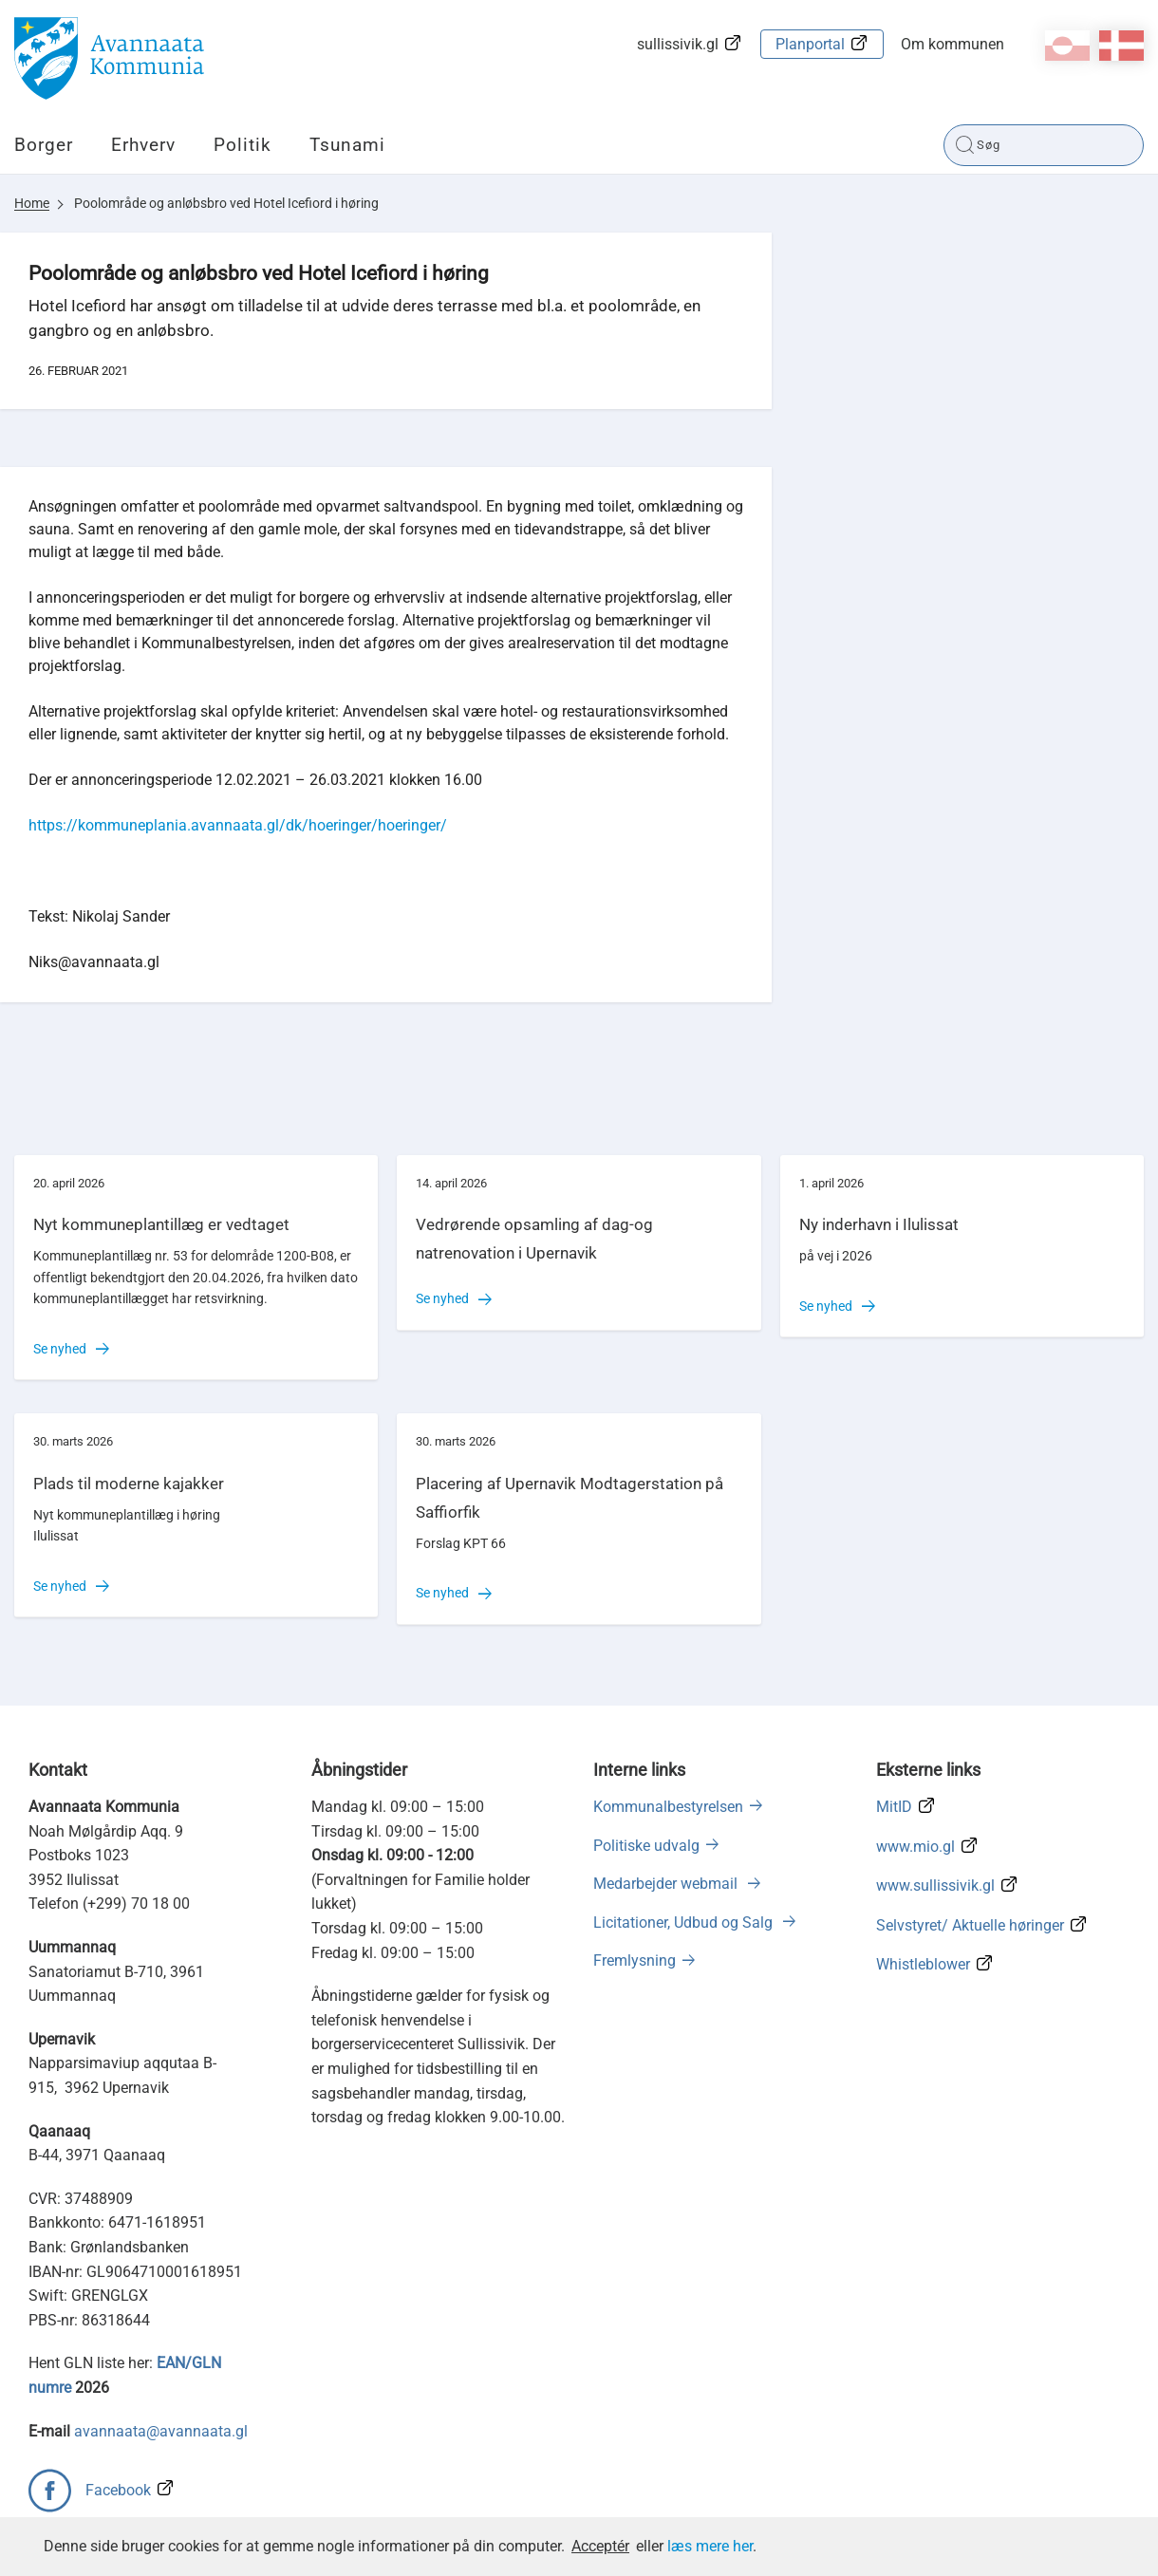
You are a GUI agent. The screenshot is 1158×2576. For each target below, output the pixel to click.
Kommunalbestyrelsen (668, 1807)
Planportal (810, 44)
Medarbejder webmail (667, 1884)
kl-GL (1067, 45)
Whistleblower (923, 1964)
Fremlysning (634, 1960)
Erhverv (143, 145)
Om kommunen (952, 44)
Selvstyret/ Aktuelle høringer (970, 1925)
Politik (242, 145)
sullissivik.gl (678, 44)
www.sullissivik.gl (935, 1885)
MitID (894, 1807)
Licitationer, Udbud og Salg (684, 1922)
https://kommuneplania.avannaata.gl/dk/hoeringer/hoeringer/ (237, 825)
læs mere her (710, 2546)
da (1121, 45)
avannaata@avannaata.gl (161, 2431)
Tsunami (347, 145)
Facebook (118, 2490)
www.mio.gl (915, 1847)
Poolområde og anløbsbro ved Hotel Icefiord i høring (226, 203)
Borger (43, 145)
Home (31, 203)
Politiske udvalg (646, 1846)
